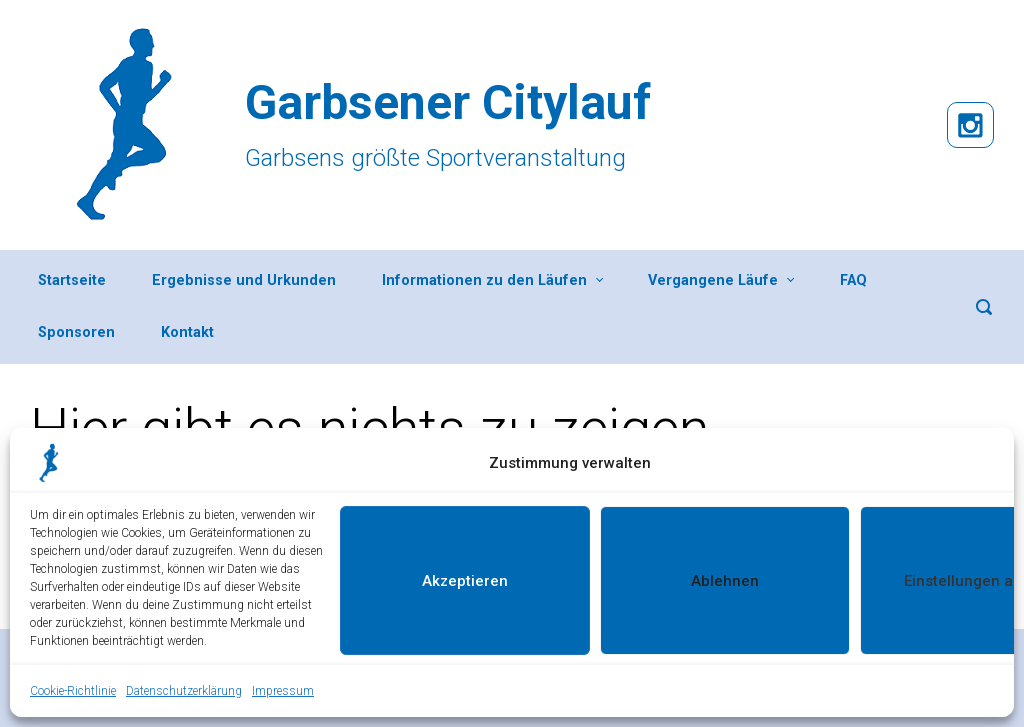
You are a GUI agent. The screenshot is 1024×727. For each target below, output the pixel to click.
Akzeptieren (465, 581)
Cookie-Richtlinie (73, 691)
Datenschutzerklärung (184, 691)
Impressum (283, 691)
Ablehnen (725, 581)
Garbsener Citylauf (448, 102)
